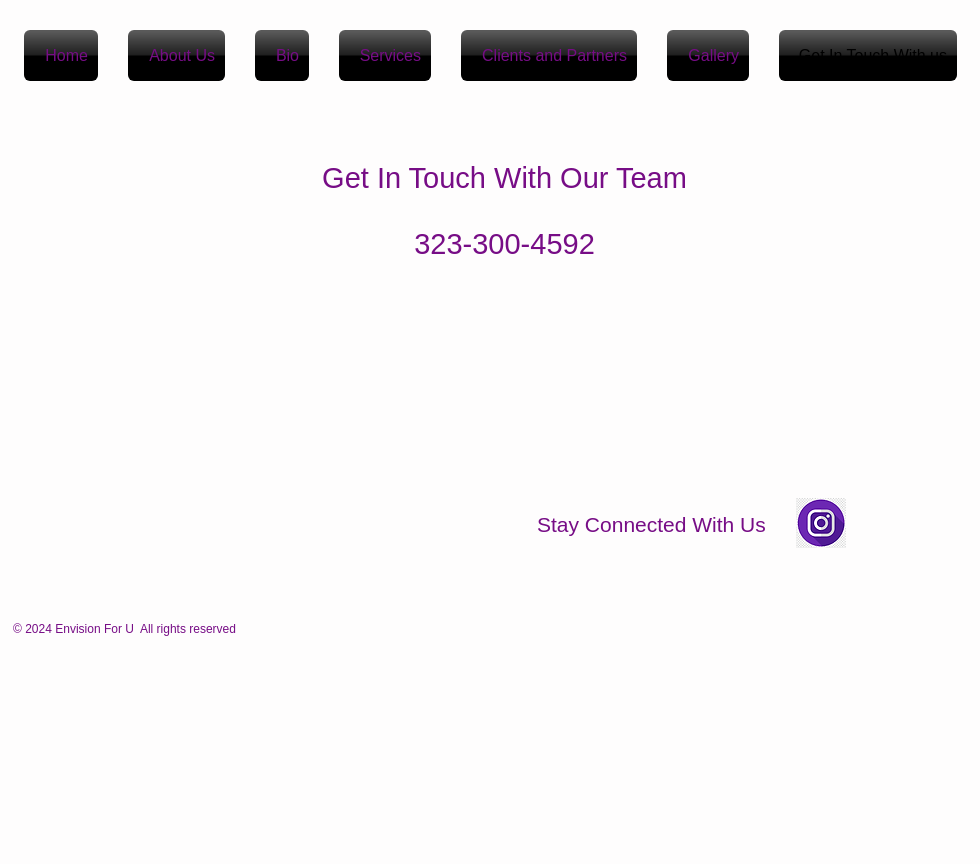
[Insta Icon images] (821, 523)
